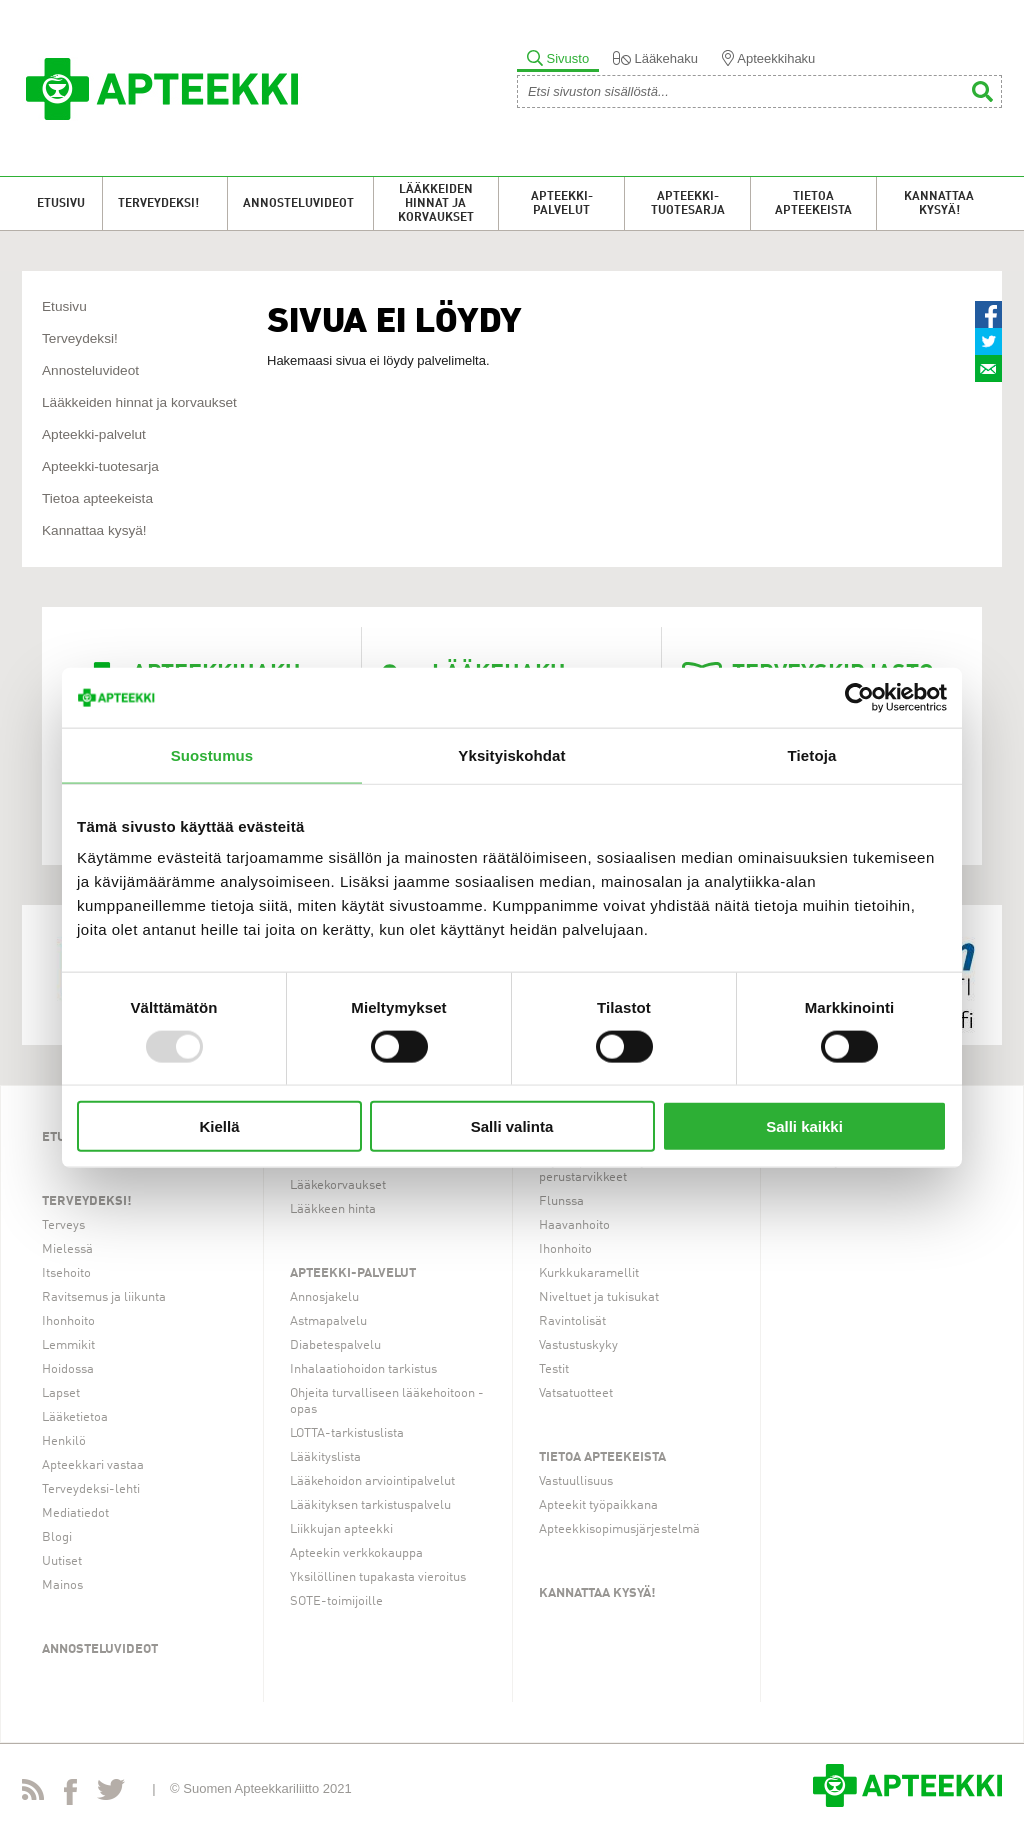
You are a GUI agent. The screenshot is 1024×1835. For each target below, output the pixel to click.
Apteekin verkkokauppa (356, 1553)
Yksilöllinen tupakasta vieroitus (378, 1577)
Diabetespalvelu (335, 1345)
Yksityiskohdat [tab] (511, 754)
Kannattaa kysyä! (939, 204)
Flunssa (561, 1201)
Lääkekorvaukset (338, 1185)
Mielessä (67, 1249)
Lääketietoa (75, 1417)
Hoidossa (68, 1369)
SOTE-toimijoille (336, 1601)
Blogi (57, 1537)
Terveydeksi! (158, 204)
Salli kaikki (804, 1126)
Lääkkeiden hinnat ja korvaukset (436, 204)
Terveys (63, 1225)
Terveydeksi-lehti (91, 1489)
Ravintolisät (572, 1321)
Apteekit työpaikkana (598, 1505)
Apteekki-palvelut (562, 204)
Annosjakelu (324, 1297)
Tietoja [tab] (812, 754)
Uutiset (62, 1561)
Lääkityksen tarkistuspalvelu (370, 1505)
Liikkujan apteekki (341, 1529)
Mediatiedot (75, 1513)
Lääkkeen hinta (333, 1209)
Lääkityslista (325, 1457)
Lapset (61, 1393)
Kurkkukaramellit (589, 1273)
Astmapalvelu (328, 1321)
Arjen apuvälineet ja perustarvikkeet (595, 1169)
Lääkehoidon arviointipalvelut (372, 1481)
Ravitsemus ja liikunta (104, 1297)
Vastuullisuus (576, 1481)
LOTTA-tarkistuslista (347, 1433)
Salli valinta (512, 1126)
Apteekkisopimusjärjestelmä (619, 1529)
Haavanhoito (574, 1225)
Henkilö (64, 1441)
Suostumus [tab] (212, 754)
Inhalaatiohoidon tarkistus (363, 1369)
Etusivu (61, 204)
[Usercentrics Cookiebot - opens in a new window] (859, 697)
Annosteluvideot (298, 204)
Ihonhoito (68, 1321)
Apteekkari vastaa (93, 1465)
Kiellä (219, 1126)
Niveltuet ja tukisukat (599, 1297)
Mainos (62, 1585)
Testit (554, 1369)
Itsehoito (66, 1273)
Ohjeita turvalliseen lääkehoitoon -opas (387, 1401)
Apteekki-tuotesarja (688, 204)
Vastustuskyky (578, 1345)
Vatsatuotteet (576, 1393)
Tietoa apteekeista (813, 204)
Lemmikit (68, 1345)
